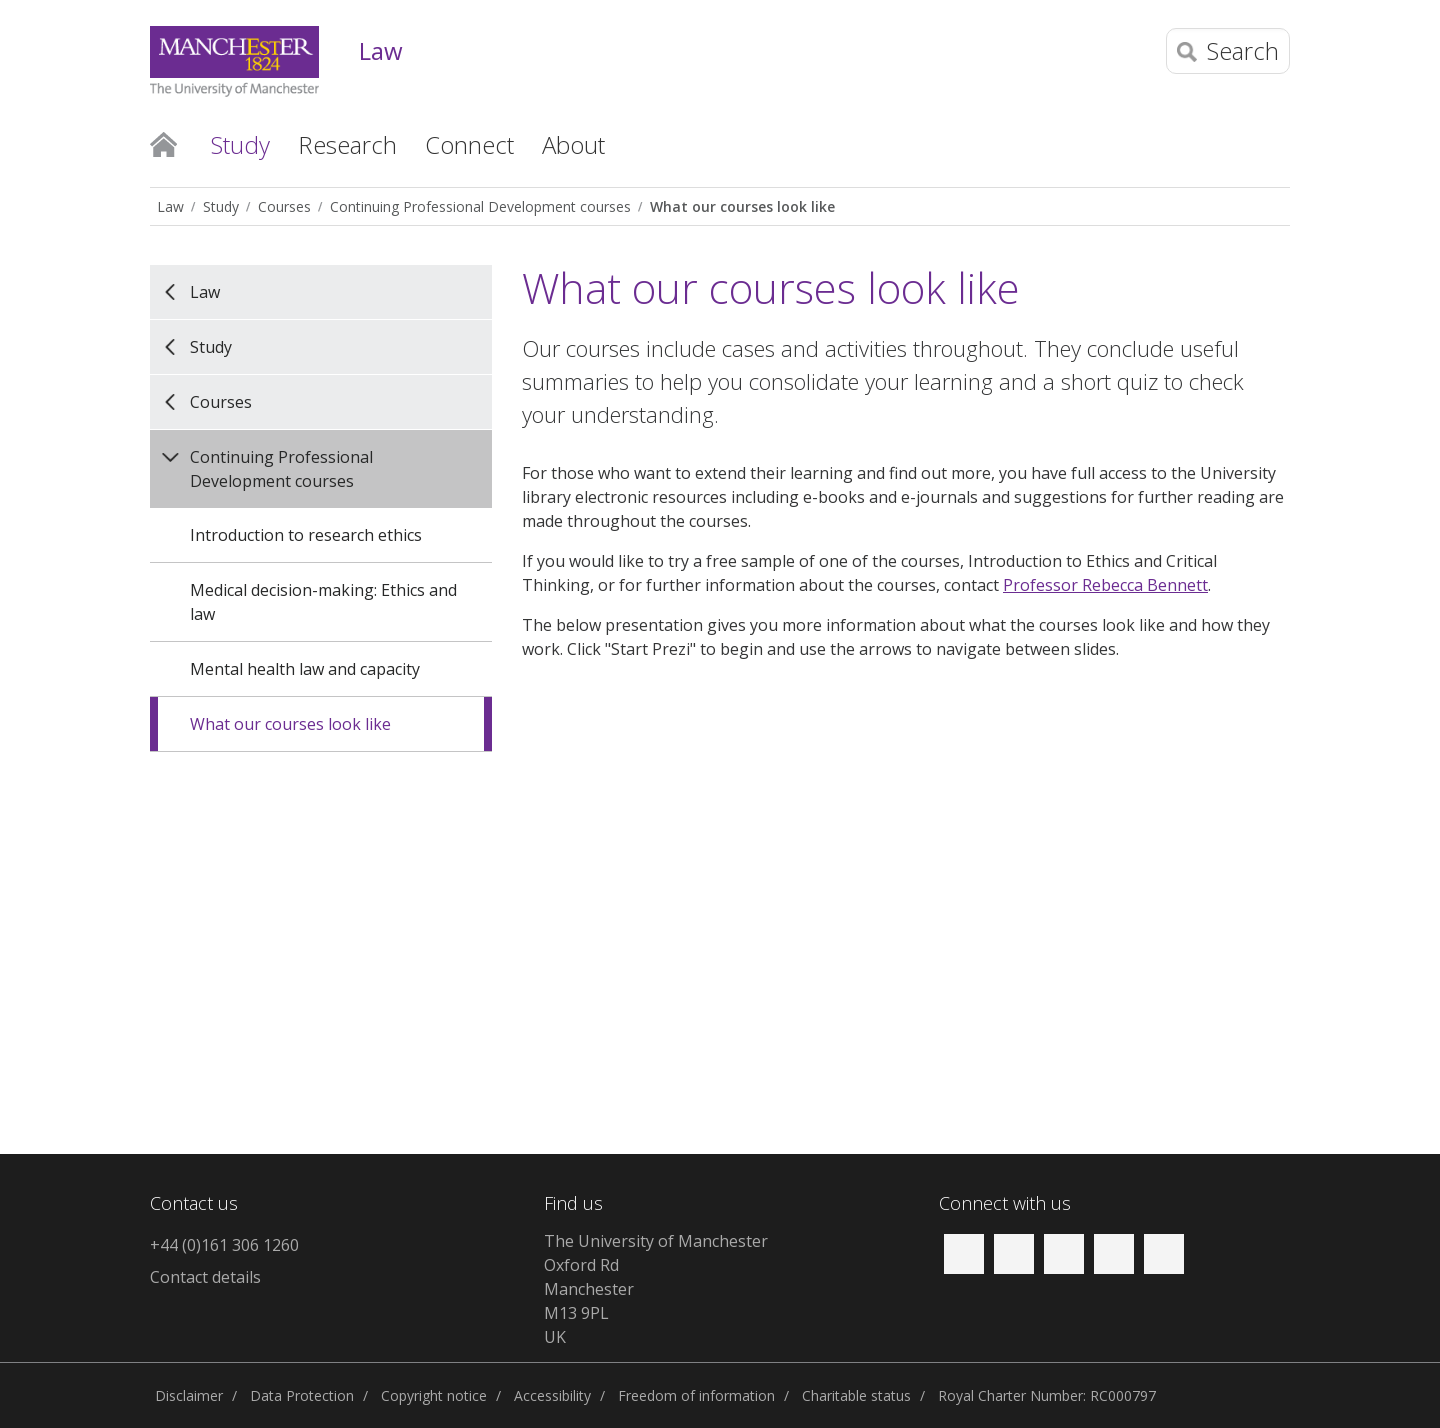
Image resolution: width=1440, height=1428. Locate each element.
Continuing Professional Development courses (480, 206)
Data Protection (302, 1395)
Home (163, 143)
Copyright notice (434, 1395)
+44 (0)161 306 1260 (224, 1245)
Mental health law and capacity (305, 669)
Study (221, 206)
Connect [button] (469, 144)
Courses (284, 206)
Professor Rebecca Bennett (1105, 585)
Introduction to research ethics (306, 535)
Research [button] (347, 144)
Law (381, 51)
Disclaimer (189, 1395)
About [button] (573, 144)
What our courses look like (742, 206)
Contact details (205, 1277)
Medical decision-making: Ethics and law (323, 602)
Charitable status (856, 1395)
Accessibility (552, 1395)
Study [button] (240, 144)
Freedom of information (696, 1395)
